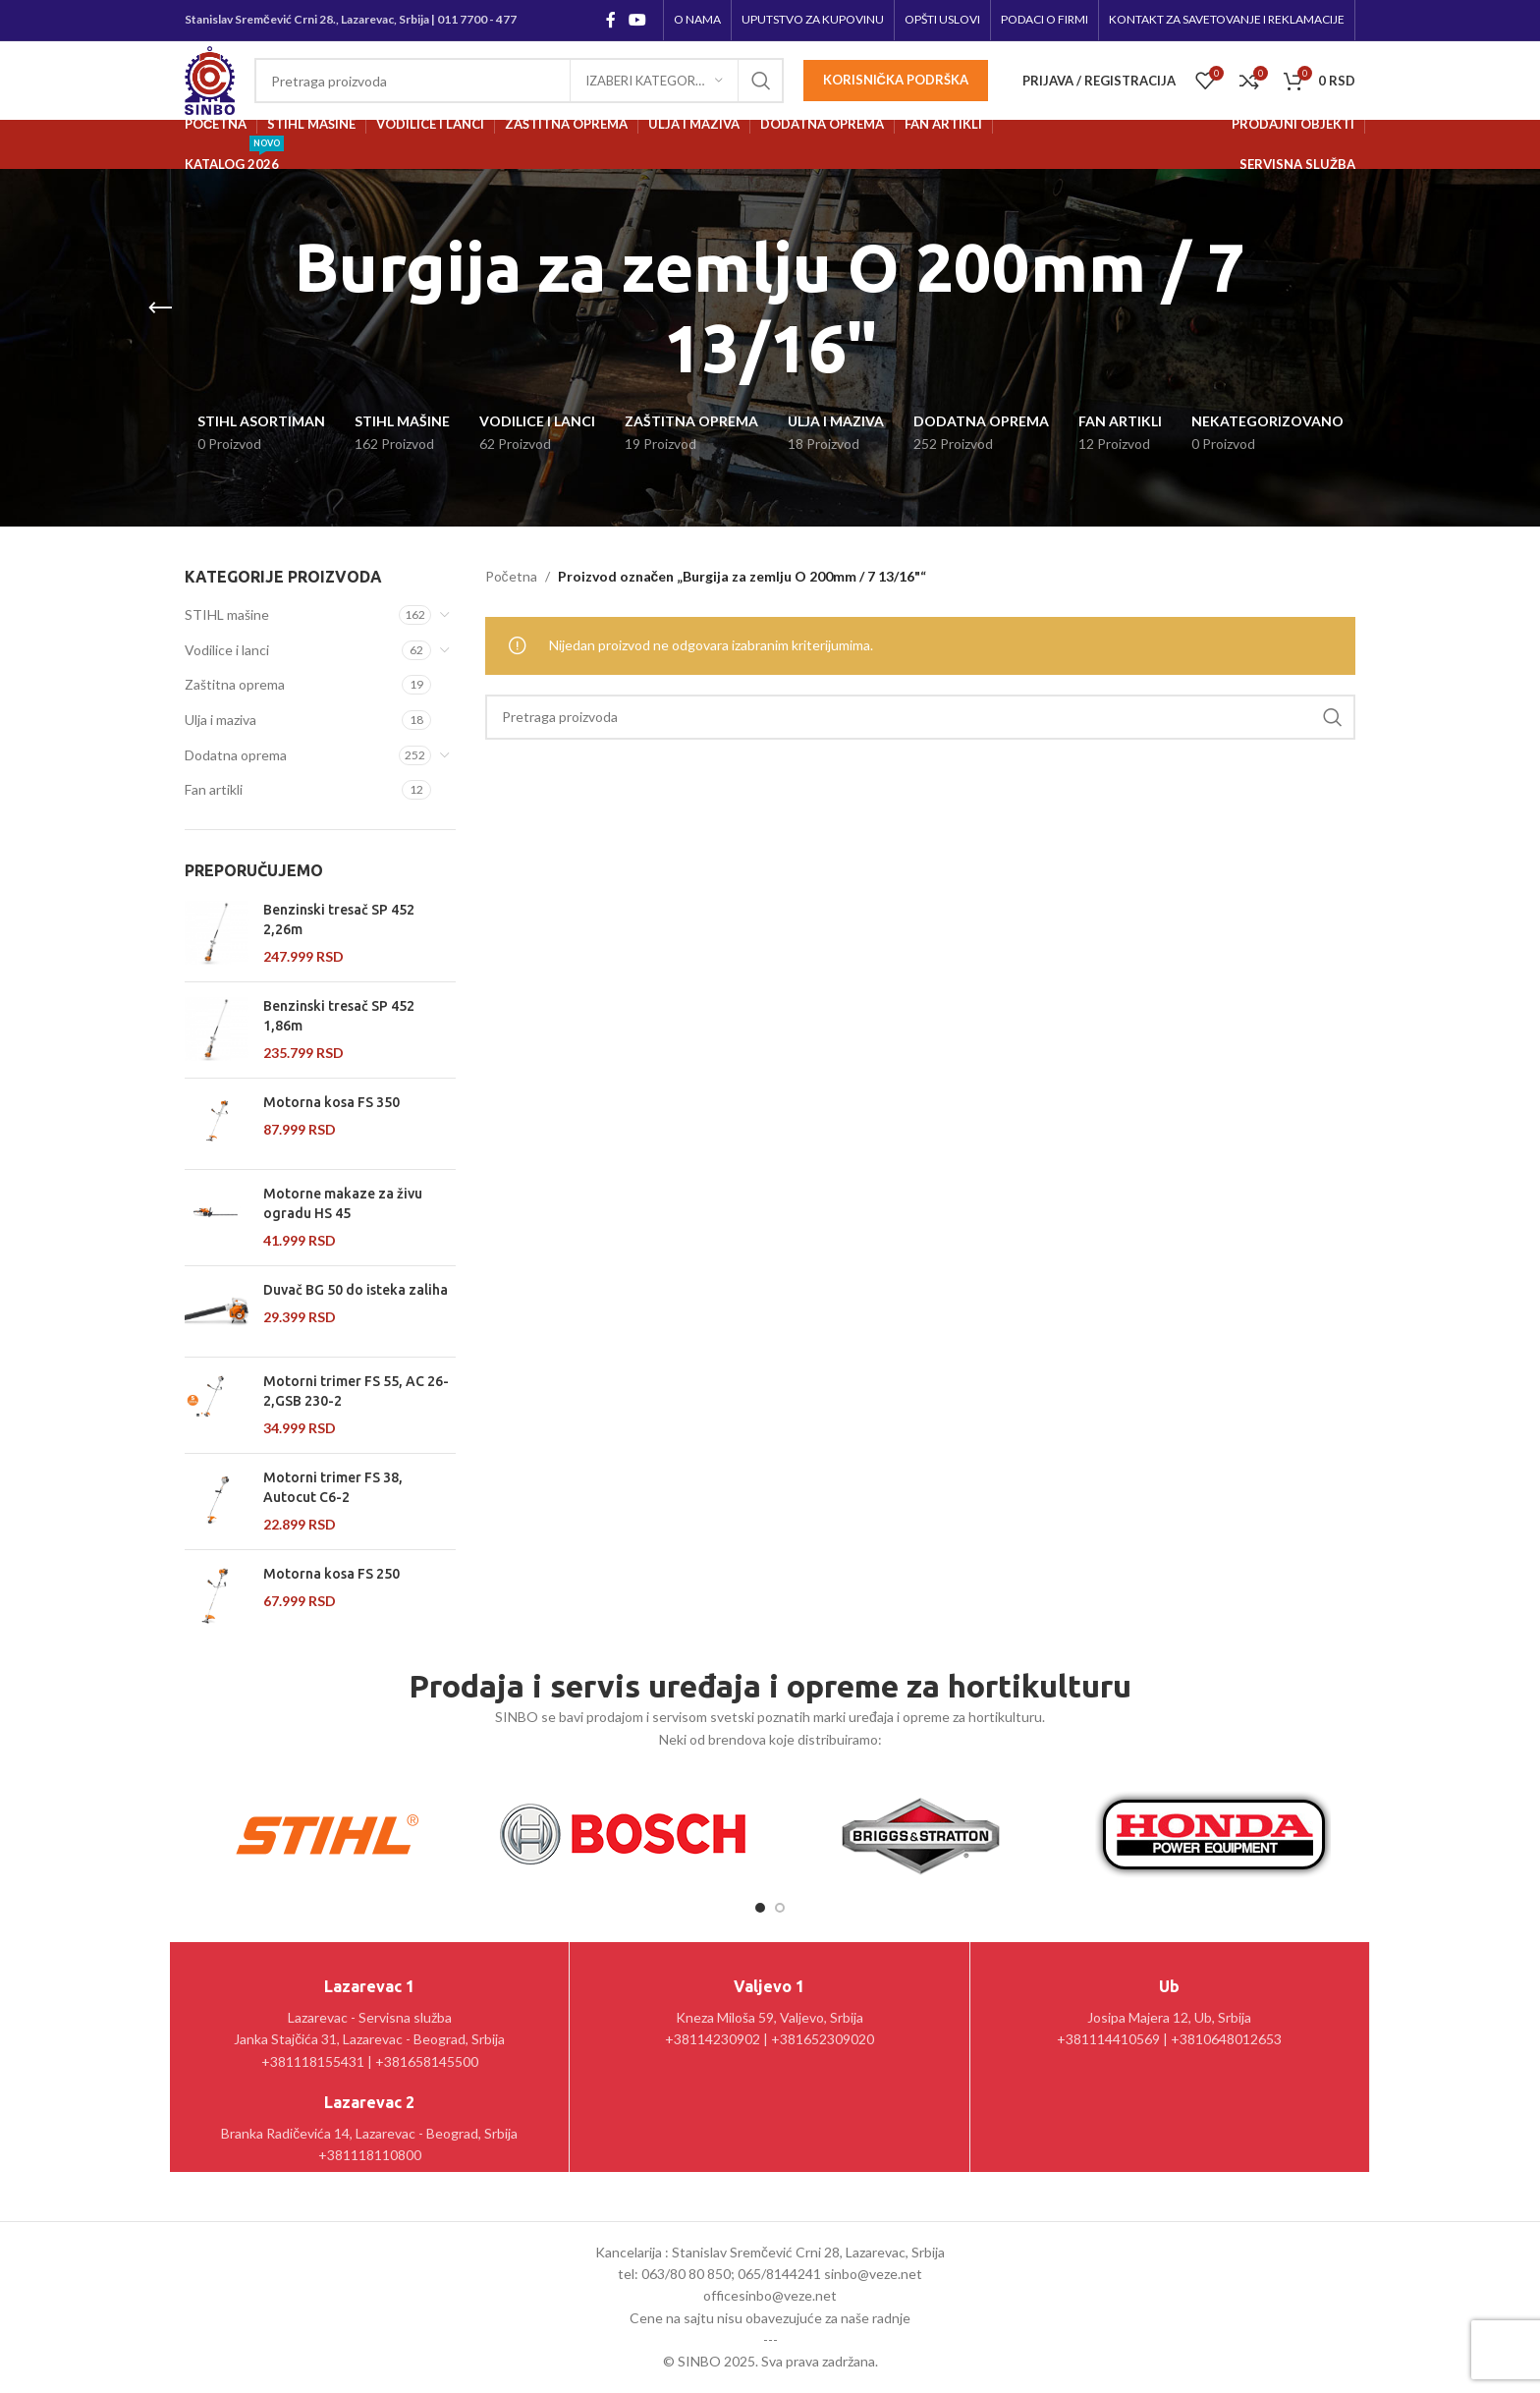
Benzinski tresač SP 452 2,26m (338, 919)
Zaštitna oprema (235, 684)
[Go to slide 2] (780, 1908)
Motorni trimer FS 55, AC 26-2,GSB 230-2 (356, 1391)
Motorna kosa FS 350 (331, 1102)
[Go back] (160, 308)
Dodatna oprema (236, 755)
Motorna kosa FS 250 (331, 1574)
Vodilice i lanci (227, 649)
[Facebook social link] (610, 19)
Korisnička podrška (895, 79)
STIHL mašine (227, 614)
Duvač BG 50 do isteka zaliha (355, 1290)
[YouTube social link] (638, 19)
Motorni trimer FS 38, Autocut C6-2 (333, 1487)
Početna (511, 576)
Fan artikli (214, 789)
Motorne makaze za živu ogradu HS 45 (342, 1203)
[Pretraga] (519, 80)
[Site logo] (210, 79)
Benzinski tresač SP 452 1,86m (338, 1015)
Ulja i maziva (220, 719)
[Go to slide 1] (760, 1908)
